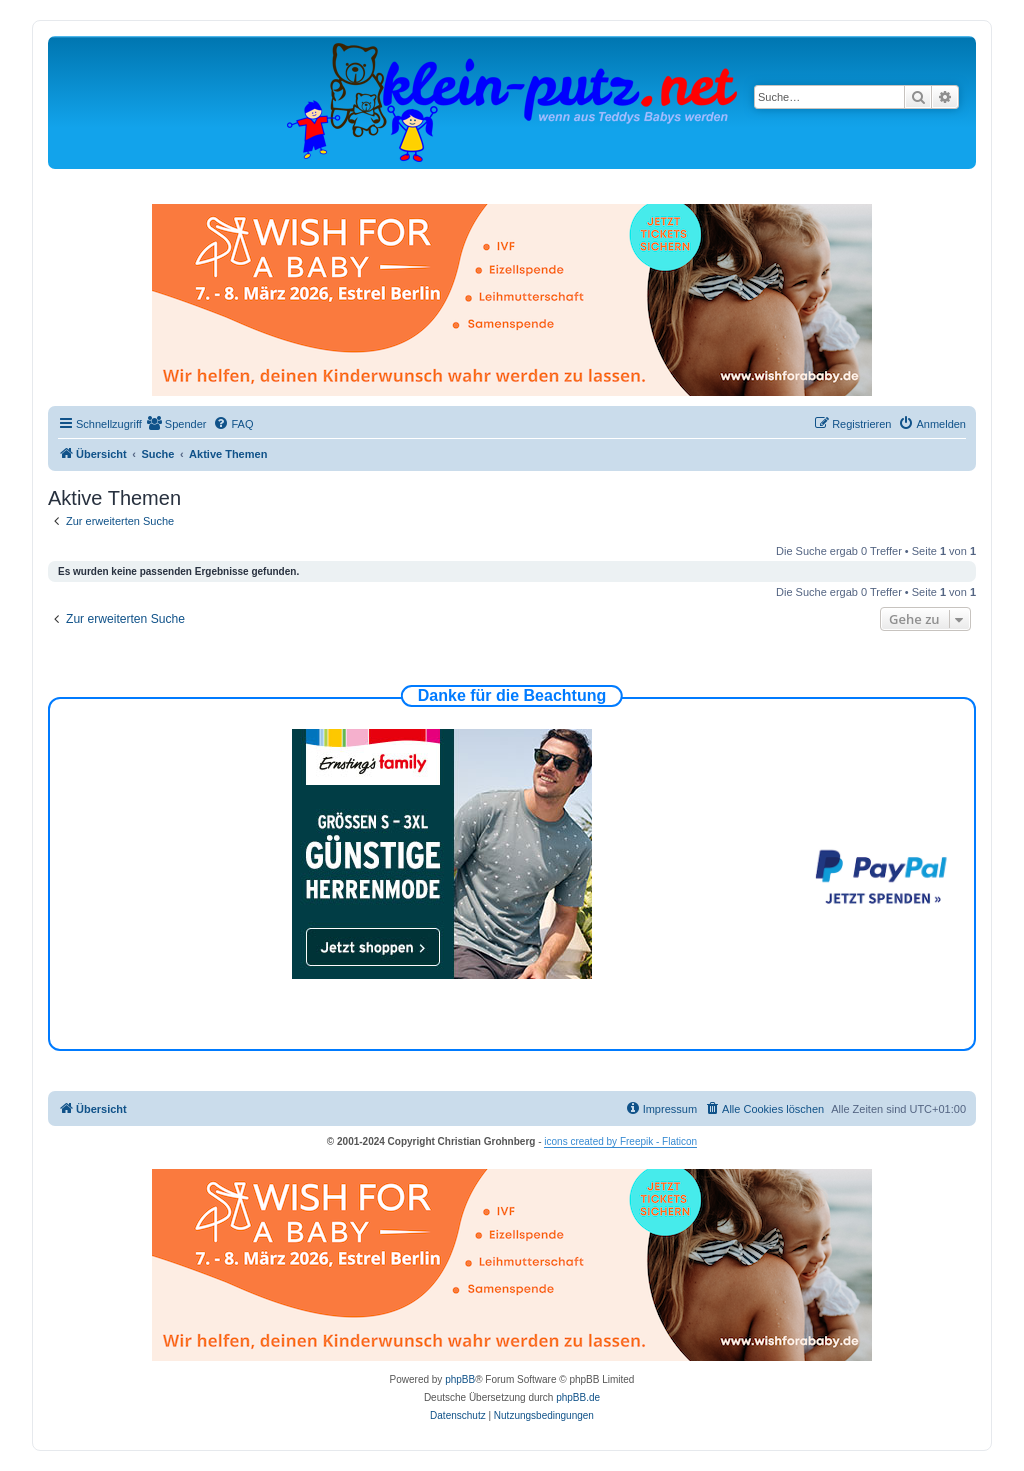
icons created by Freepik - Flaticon (620, 1141)
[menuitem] (177, 424)
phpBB (460, 1379)
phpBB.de (578, 1397)
